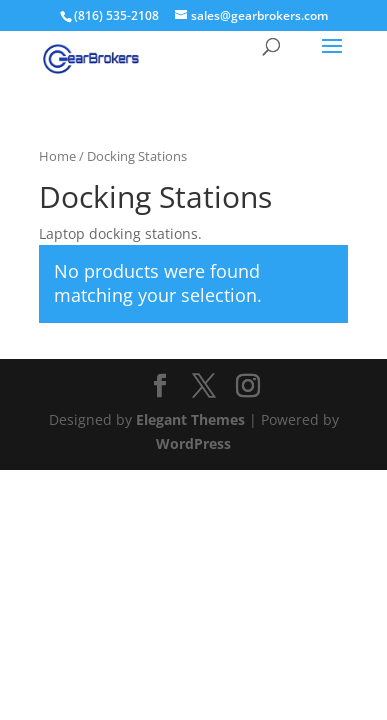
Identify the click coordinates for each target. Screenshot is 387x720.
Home (57, 156)
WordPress (193, 443)
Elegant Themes (190, 419)
